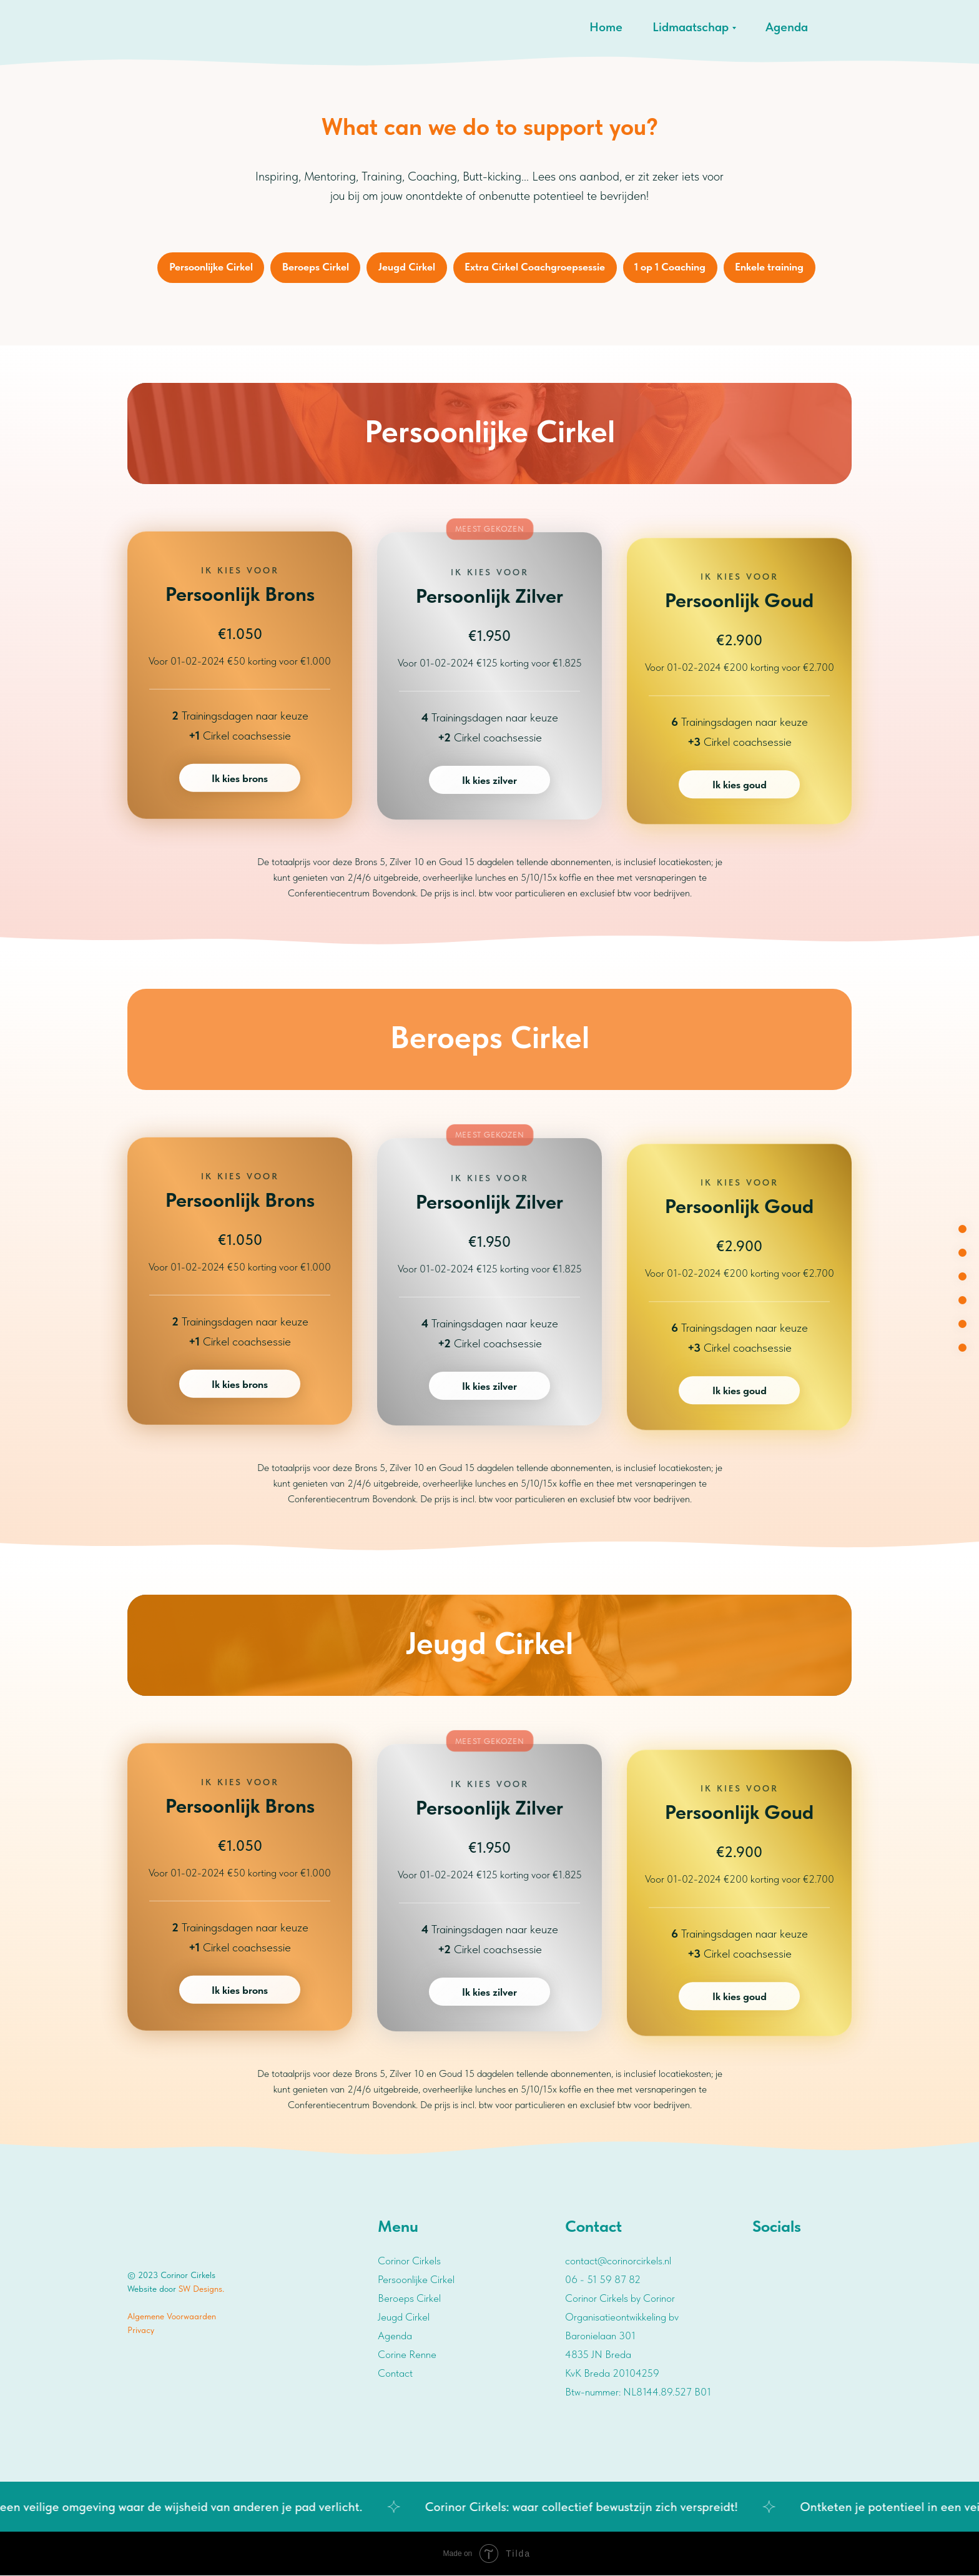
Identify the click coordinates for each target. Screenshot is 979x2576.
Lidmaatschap (690, 26)
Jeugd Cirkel (406, 267)
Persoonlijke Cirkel (210, 267)
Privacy (140, 2331)
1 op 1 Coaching (671, 267)
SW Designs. (201, 2289)
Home (605, 26)
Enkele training (771, 267)
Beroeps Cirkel (315, 267)
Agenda (786, 26)
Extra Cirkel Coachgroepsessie (535, 267)
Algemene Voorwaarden (171, 2317)
